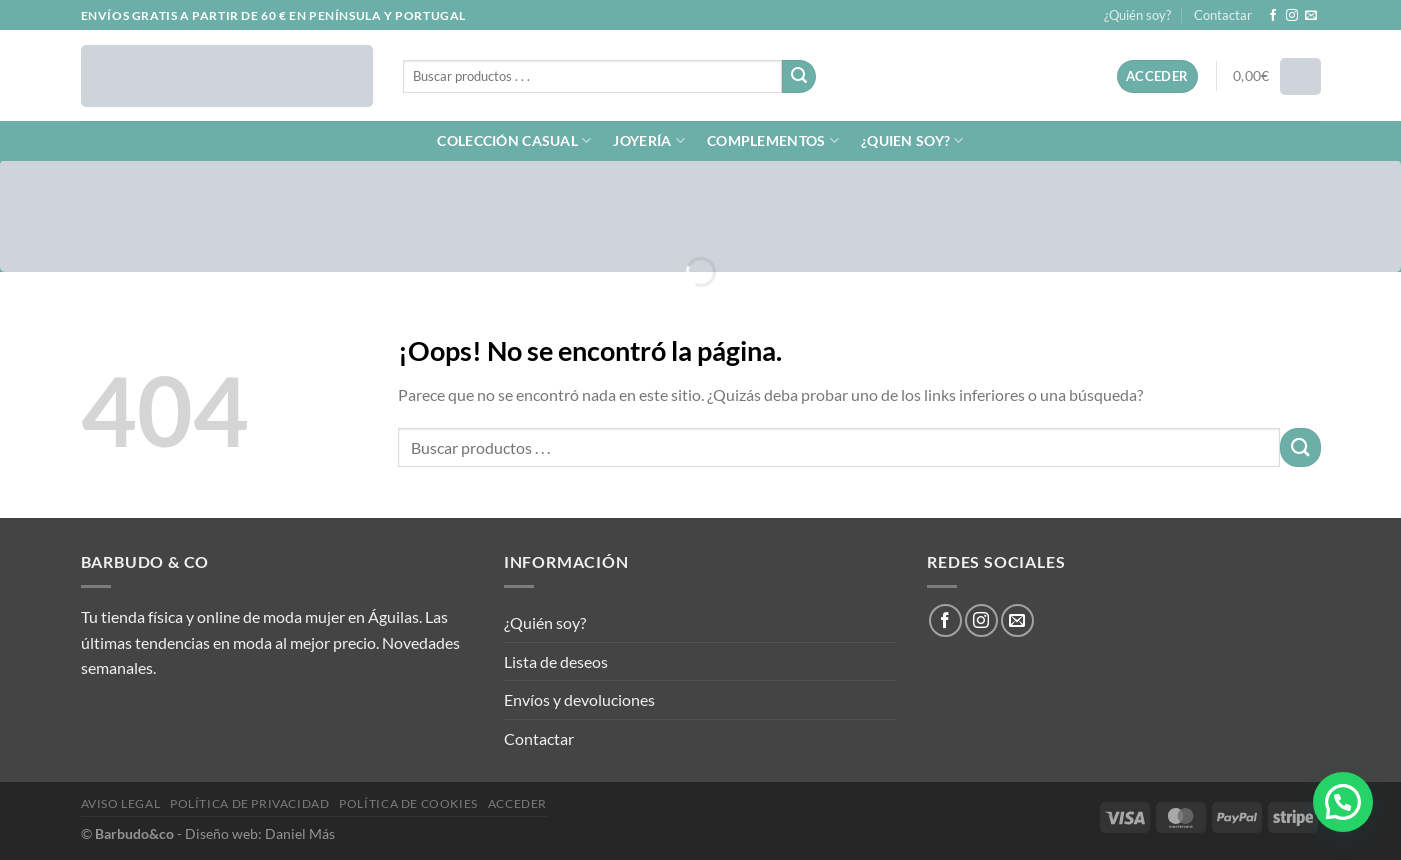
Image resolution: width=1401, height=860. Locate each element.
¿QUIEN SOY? (912, 140)
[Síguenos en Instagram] (1292, 16)
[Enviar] (799, 77)
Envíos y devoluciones (579, 699)
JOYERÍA (649, 140)
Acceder (517, 803)
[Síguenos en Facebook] (1273, 16)
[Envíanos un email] (1311, 16)
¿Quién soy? (1137, 15)
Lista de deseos (556, 661)
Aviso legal (121, 803)
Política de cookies (408, 803)
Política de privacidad (249, 803)
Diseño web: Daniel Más (260, 833)
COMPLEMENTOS (773, 140)
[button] (1343, 802)
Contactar (1223, 15)
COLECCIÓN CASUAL (514, 140)
